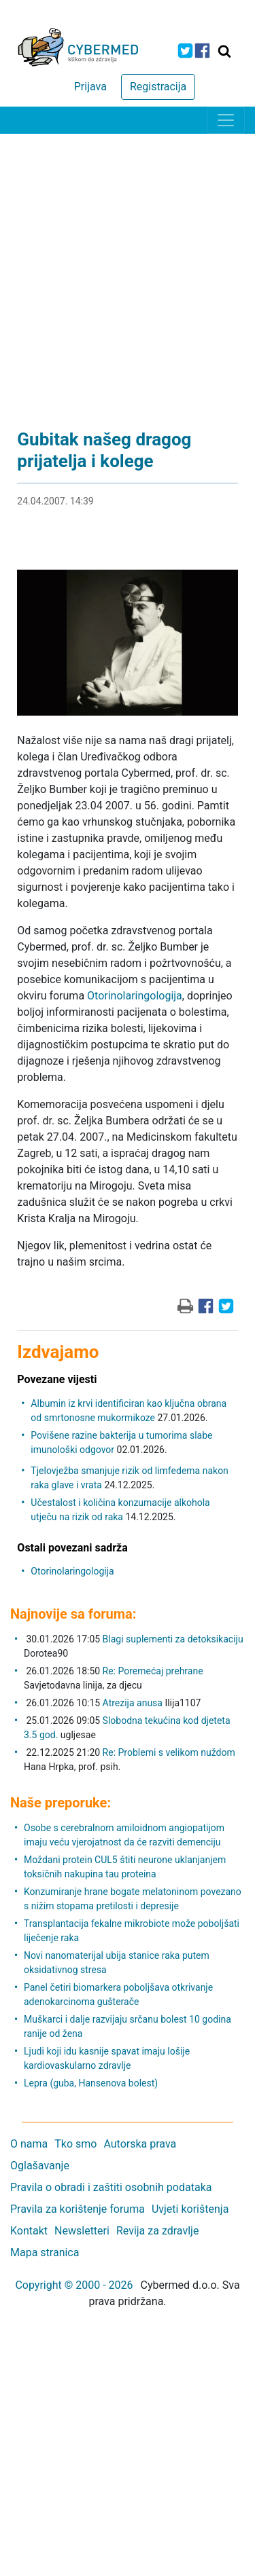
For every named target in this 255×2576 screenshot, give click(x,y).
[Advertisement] (127, 268)
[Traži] (224, 51)
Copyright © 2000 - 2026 (74, 2285)
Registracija (158, 86)
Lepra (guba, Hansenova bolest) (91, 2083)
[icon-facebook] (202, 50)
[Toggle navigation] (226, 120)
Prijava (90, 86)
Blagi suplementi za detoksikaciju (173, 1639)
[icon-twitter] (185, 50)
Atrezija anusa (133, 1702)
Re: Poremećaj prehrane (153, 1671)
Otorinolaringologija (134, 995)
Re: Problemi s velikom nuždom (169, 1752)
